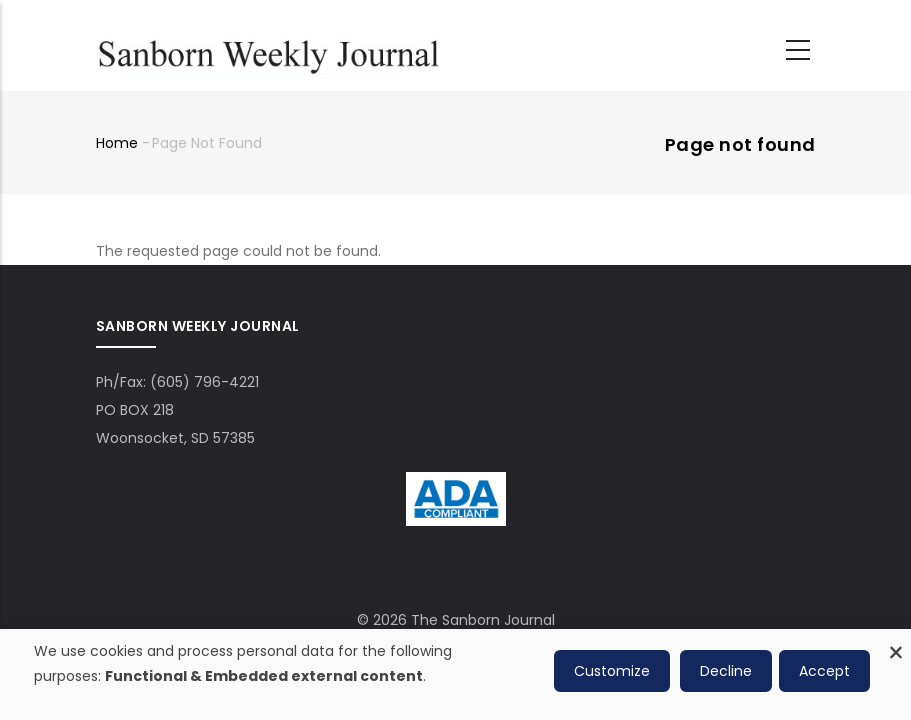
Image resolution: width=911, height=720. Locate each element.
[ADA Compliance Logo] (456, 486)
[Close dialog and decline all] (896, 641)
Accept (824, 671)
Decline (726, 671)
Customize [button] (612, 671)
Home (117, 143)
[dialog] (455, 674)
